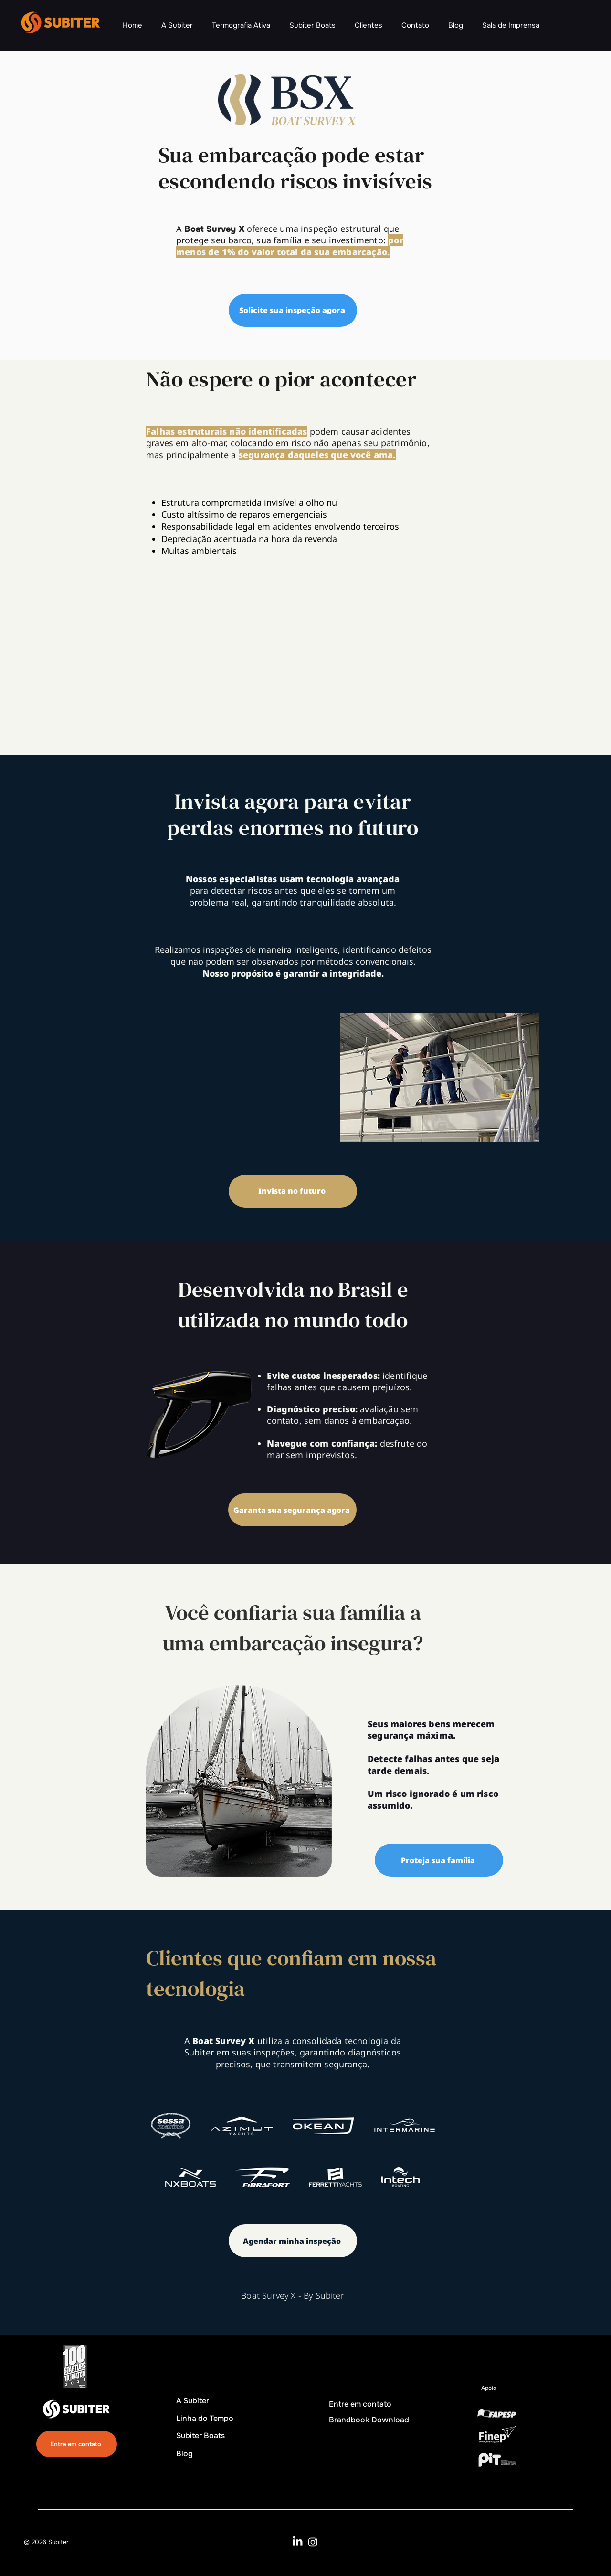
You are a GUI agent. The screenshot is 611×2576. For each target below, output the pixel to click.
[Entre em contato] (76, 2444)
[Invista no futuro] (293, 1191)
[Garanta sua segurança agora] (292, 1509)
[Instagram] (313, 2542)
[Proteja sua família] (439, 1860)
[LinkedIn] (298, 2542)
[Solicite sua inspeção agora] (293, 310)
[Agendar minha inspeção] (293, 2240)
